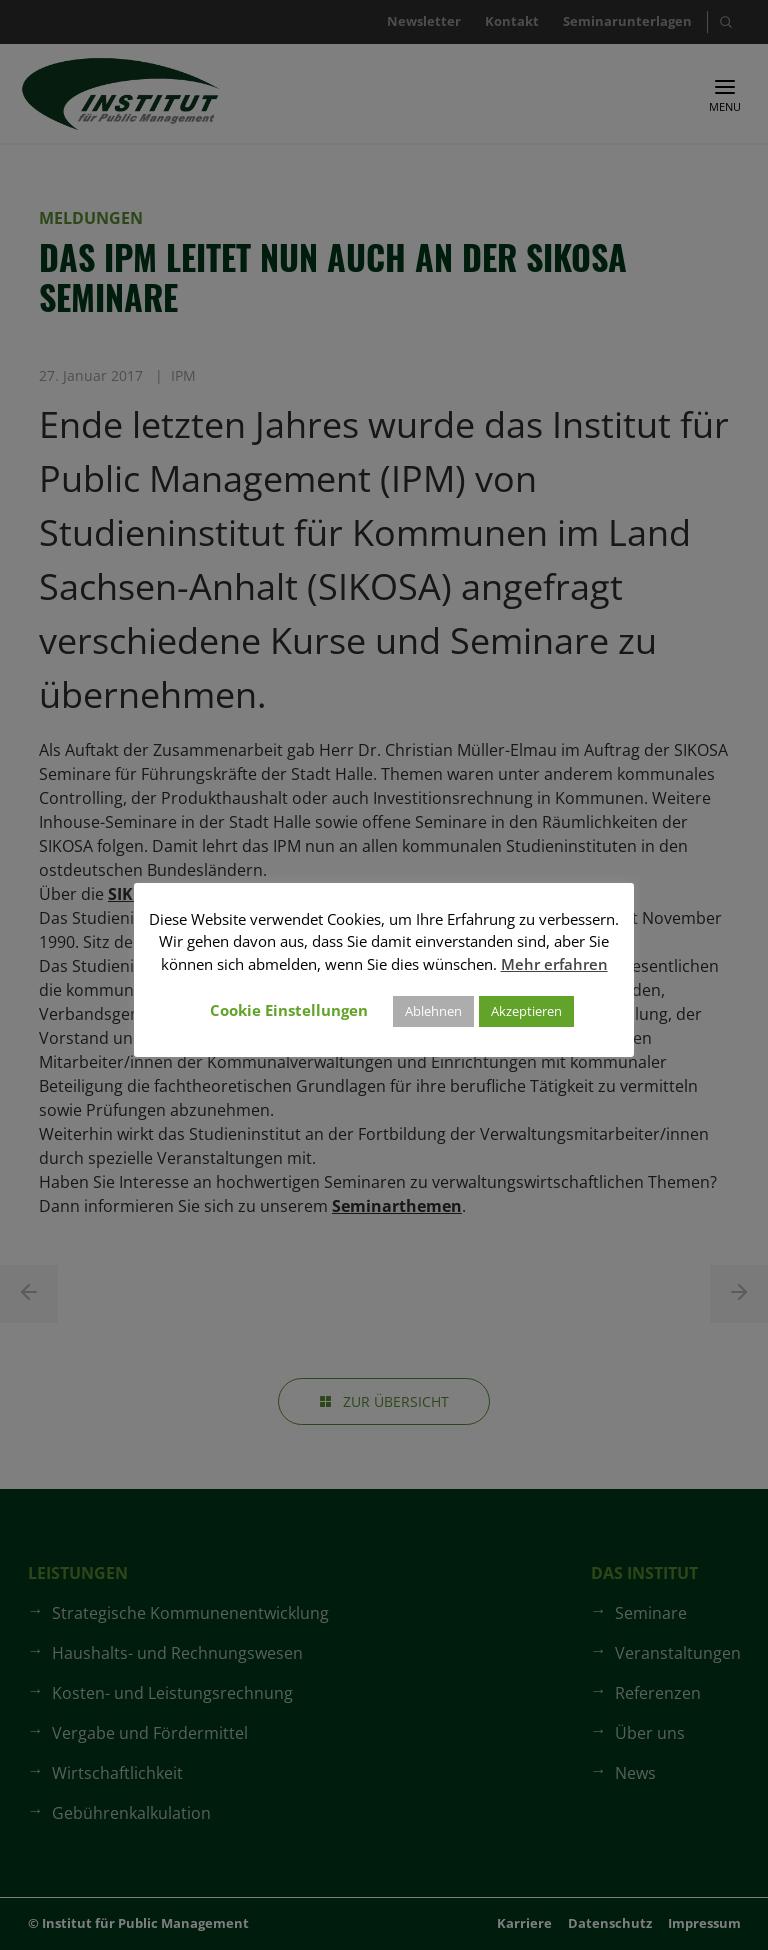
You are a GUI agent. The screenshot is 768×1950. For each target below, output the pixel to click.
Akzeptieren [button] (526, 1011)
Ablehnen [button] (433, 1011)
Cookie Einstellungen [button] (289, 1010)
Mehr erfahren (554, 964)
